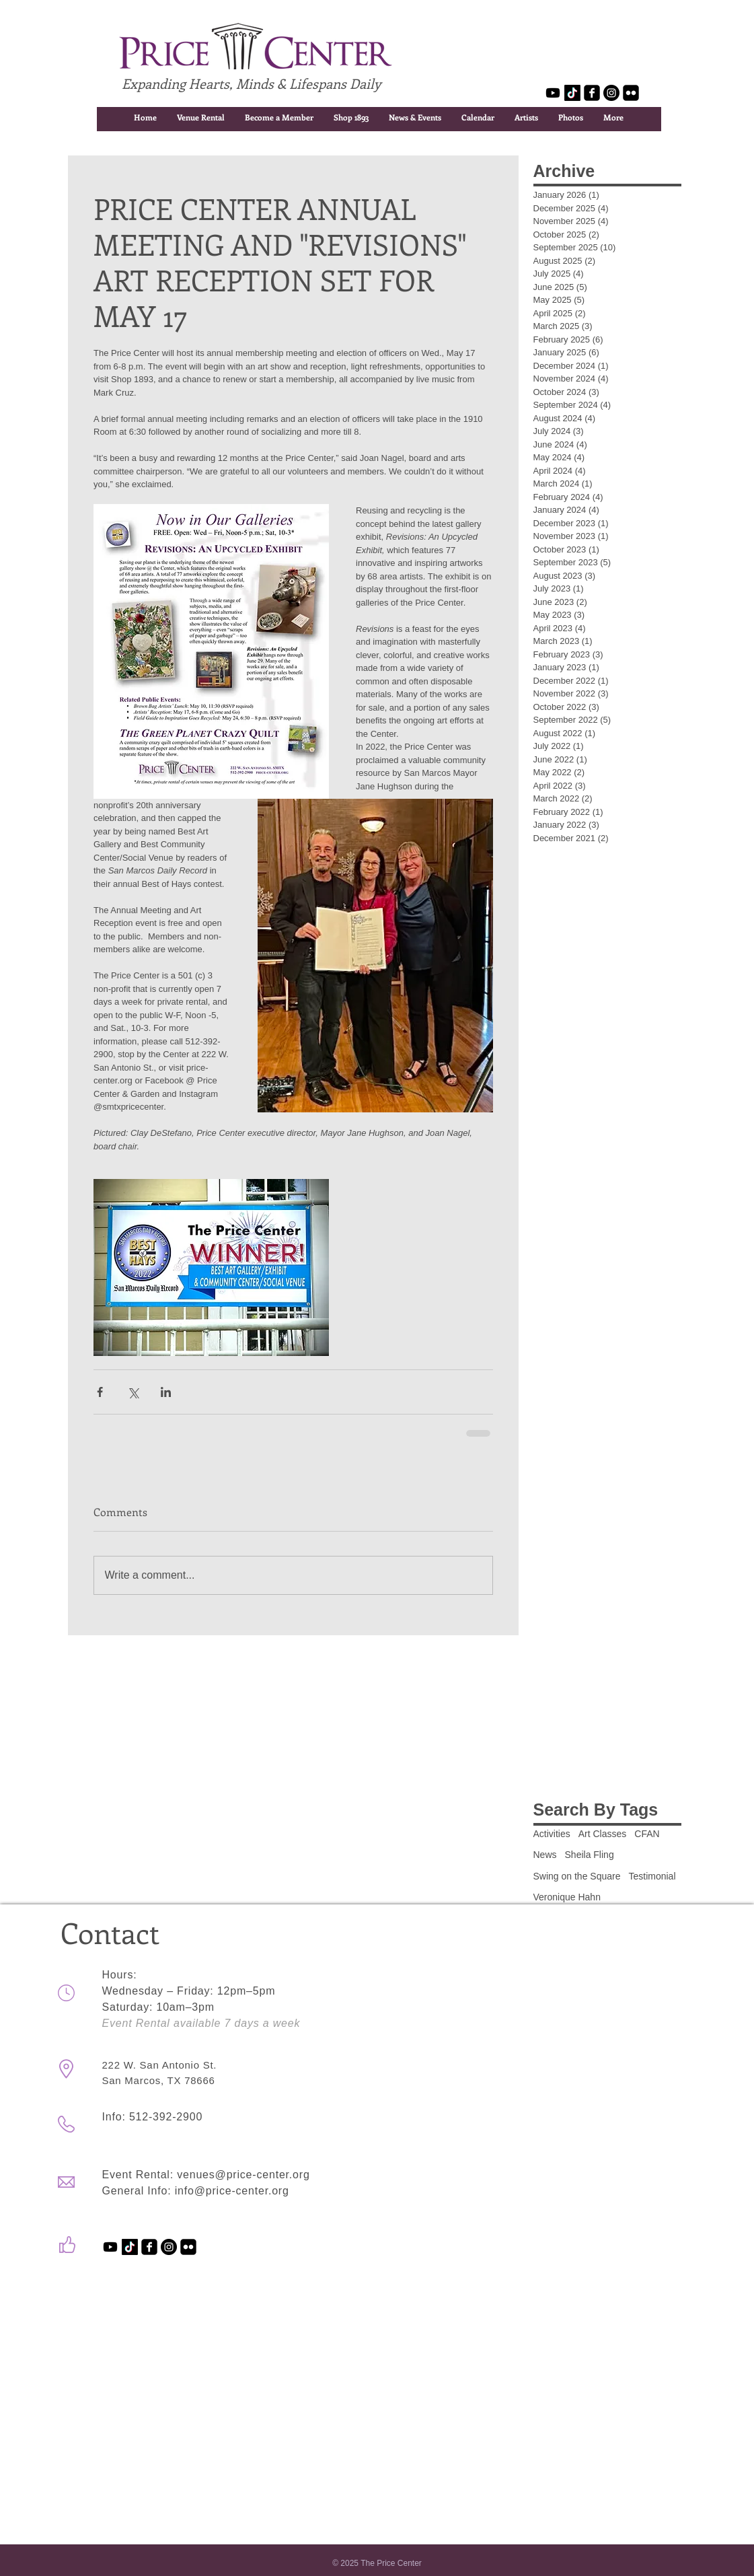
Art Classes (602, 1833)
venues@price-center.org (243, 2174)
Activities (551, 1833)
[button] (201, 117)
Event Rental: (140, 2174)
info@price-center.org (232, 2190)
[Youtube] (553, 93)
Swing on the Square (577, 1876)
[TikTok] (572, 93)
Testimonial (651, 1876)
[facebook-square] (592, 93)
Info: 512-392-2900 (152, 2116)
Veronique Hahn (567, 1897)
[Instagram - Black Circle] (611, 93)
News (545, 1854)
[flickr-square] (631, 93)
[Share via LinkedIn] (165, 1392)
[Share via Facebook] (99, 1392)
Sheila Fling (589, 1854)
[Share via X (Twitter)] (132, 1392)
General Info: (138, 2190)
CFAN (646, 1833)
